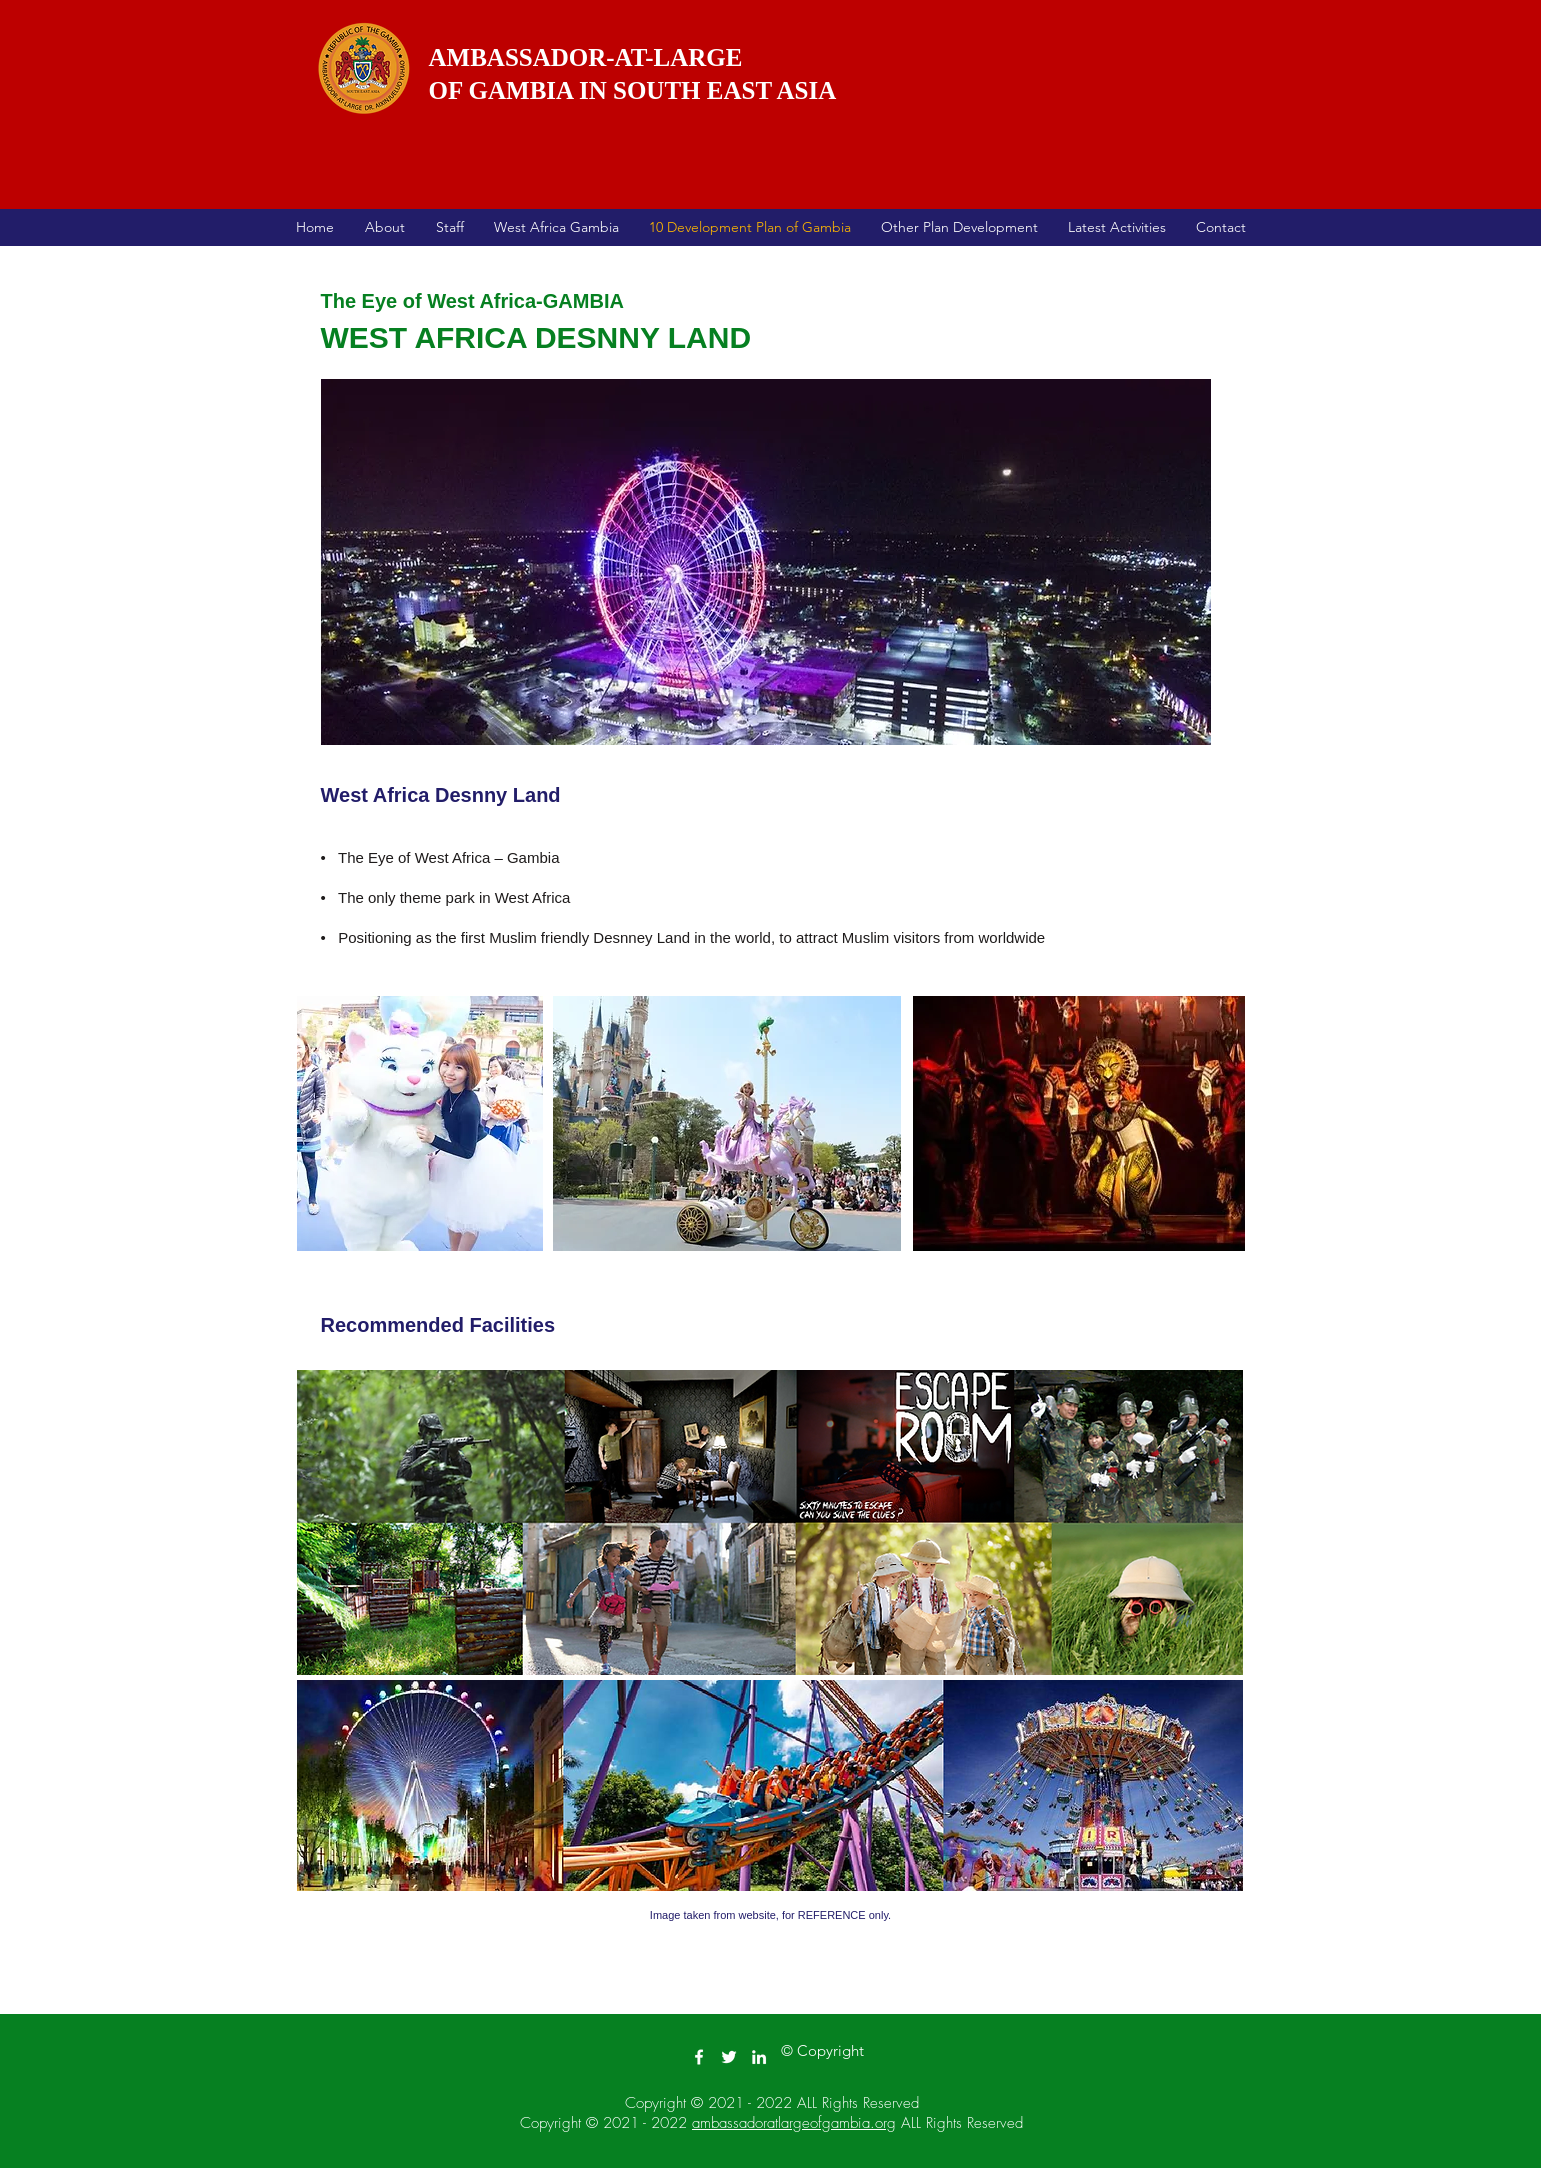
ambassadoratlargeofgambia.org (794, 2123)
